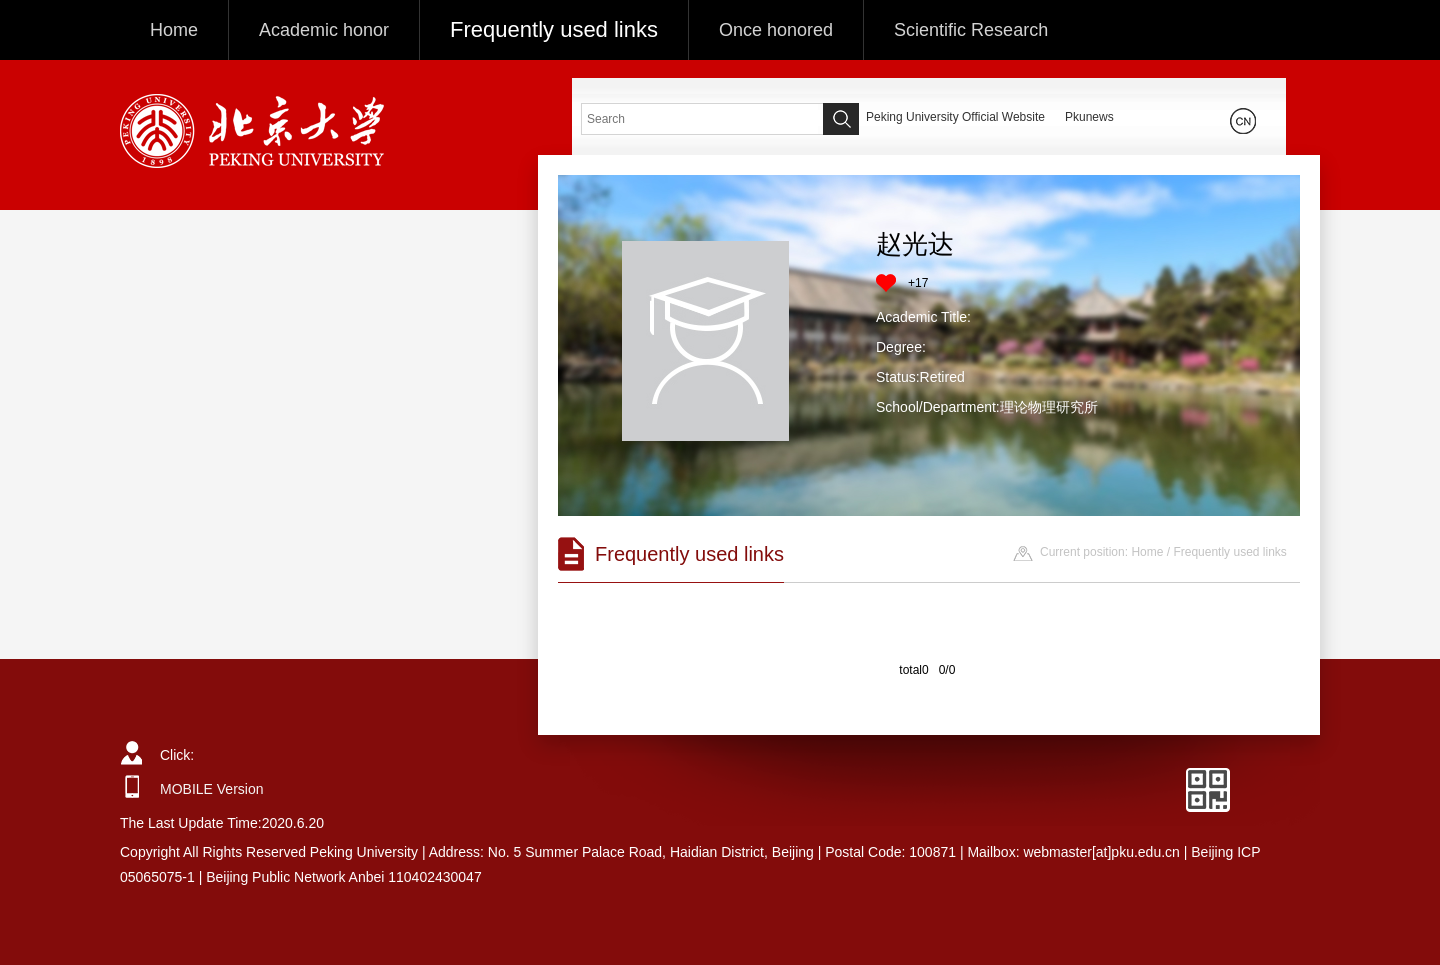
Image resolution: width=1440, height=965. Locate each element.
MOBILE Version (212, 789)
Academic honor (324, 30)
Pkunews (1089, 117)
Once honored (776, 30)
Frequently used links (554, 29)
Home (174, 30)
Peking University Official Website (955, 117)
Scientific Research (971, 30)
